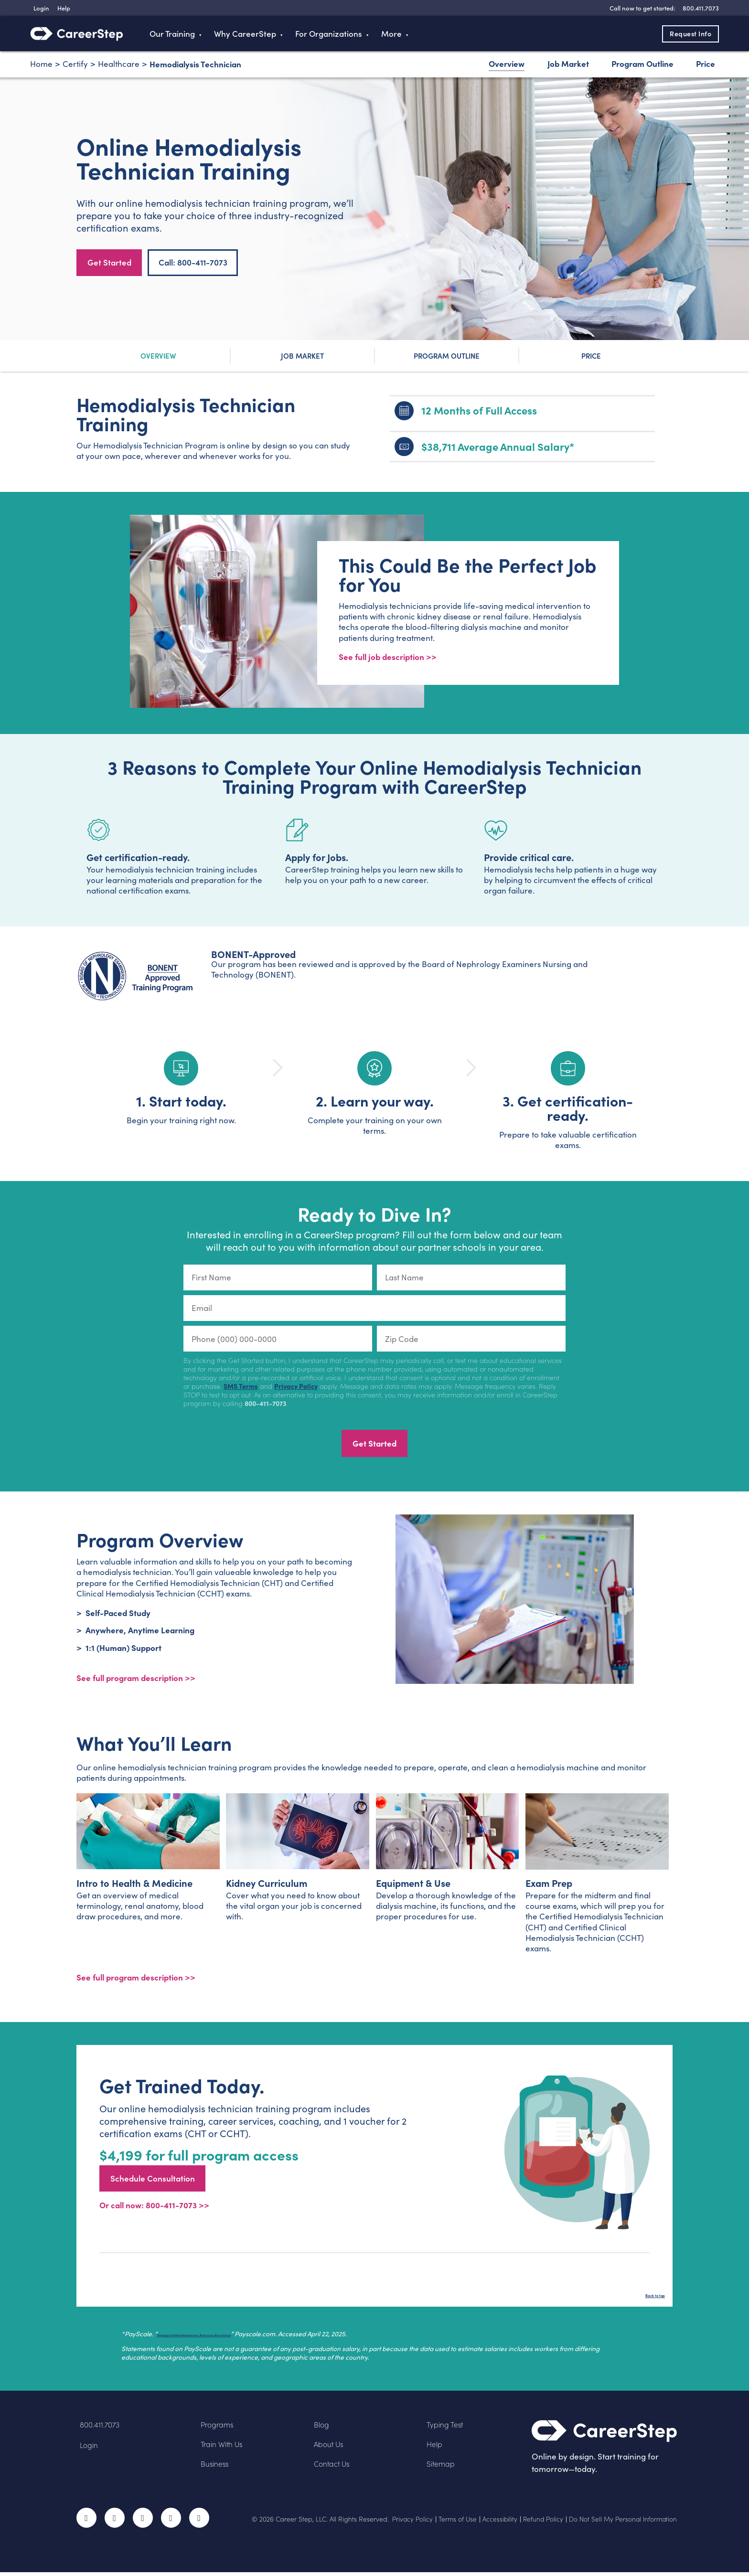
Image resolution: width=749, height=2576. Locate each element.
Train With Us (224, 2447)
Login (90, 2449)
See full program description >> (135, 1980)
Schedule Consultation (152, 2182)
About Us (330, 2447)
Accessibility (496, 2522)
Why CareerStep (245, 33)
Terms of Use (453, 2522)
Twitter (115, 2522)
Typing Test (447, 2428)
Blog (322, 2428)
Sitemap (443, 2467)
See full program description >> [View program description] (135, 1678)
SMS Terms (241, 1387)
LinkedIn (171, 2522)
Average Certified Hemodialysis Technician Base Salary (241, 2337)
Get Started (109, 262)
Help (435, 2447)
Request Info (684, 33)
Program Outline (642, 63)
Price (705, 63)
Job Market (568, 63)
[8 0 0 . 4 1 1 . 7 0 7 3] (699, 8)
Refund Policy (540, 2522)
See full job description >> (388, 657)
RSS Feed (200, 2525)
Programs (218, 2428)
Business (216, 2467)
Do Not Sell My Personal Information (622, 2522)
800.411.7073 (102, 2428)
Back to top (643, 2296)
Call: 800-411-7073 (193, 262)
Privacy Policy (296, 1387)
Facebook (86, 2522)
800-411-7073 (265, 1404)
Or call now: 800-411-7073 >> (154, 2208)
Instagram (143, 2522)
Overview (506, 63)
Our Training (172, 33)
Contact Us (334, 2467)
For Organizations (328, 33)
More (391, 33)
